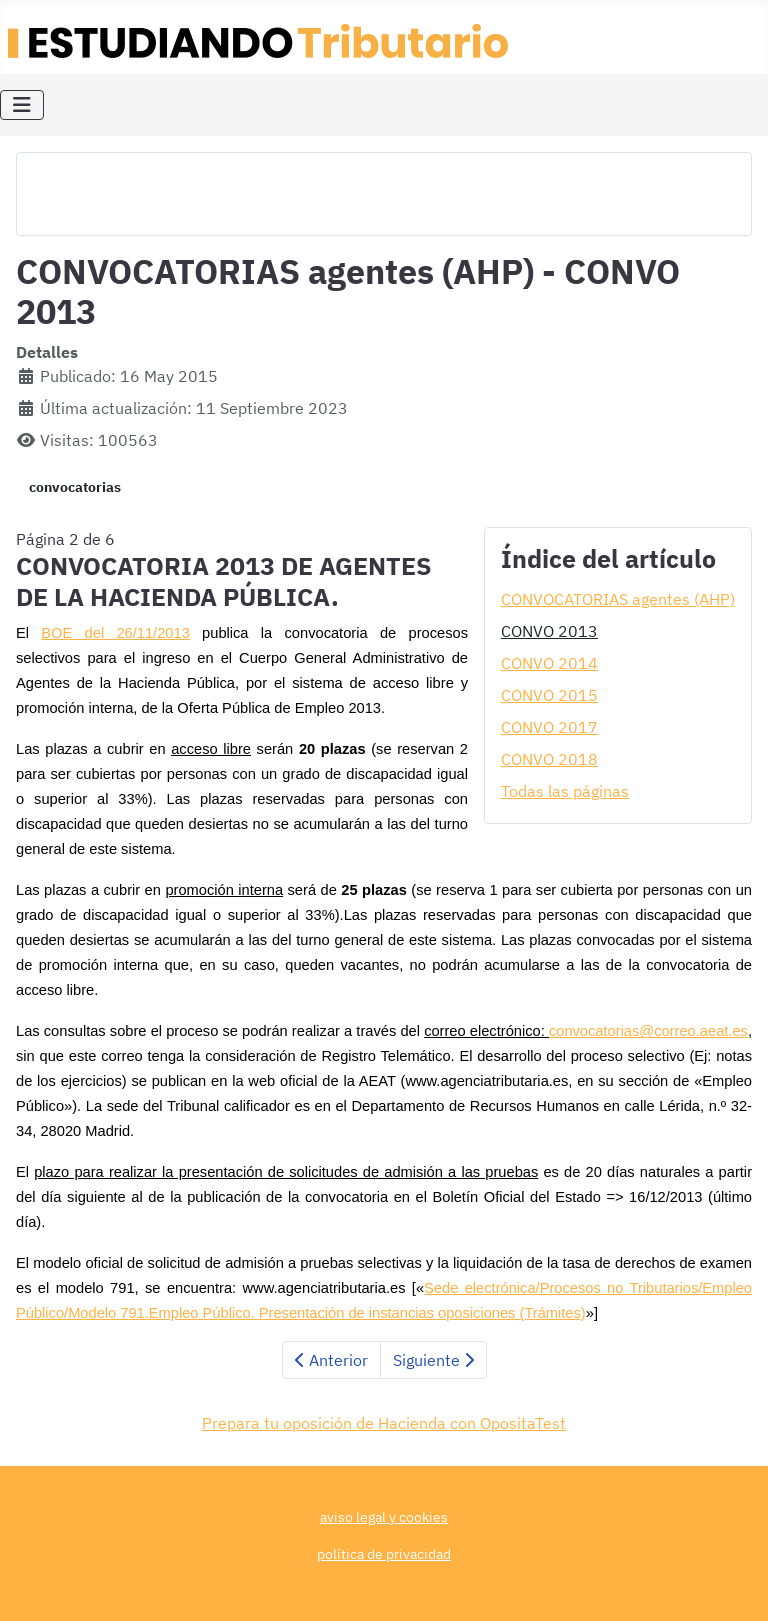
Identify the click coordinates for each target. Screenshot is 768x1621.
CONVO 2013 (549, 631)
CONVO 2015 (549, 695)
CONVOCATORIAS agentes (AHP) (618, 599)
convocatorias (75, 487)
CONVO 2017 (549, 727)
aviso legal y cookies (384, 1516)
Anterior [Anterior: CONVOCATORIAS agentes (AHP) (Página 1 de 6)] (331, 1360)
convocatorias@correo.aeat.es (648, 1031)
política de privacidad (384, 1553)
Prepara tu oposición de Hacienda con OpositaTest (384, 1423)
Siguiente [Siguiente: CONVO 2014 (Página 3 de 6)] (433, 1360)
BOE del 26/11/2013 (115, 633)
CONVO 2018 (549, 759)
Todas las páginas (565, 791)
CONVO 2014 (549, 663)
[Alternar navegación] (22, 105)
